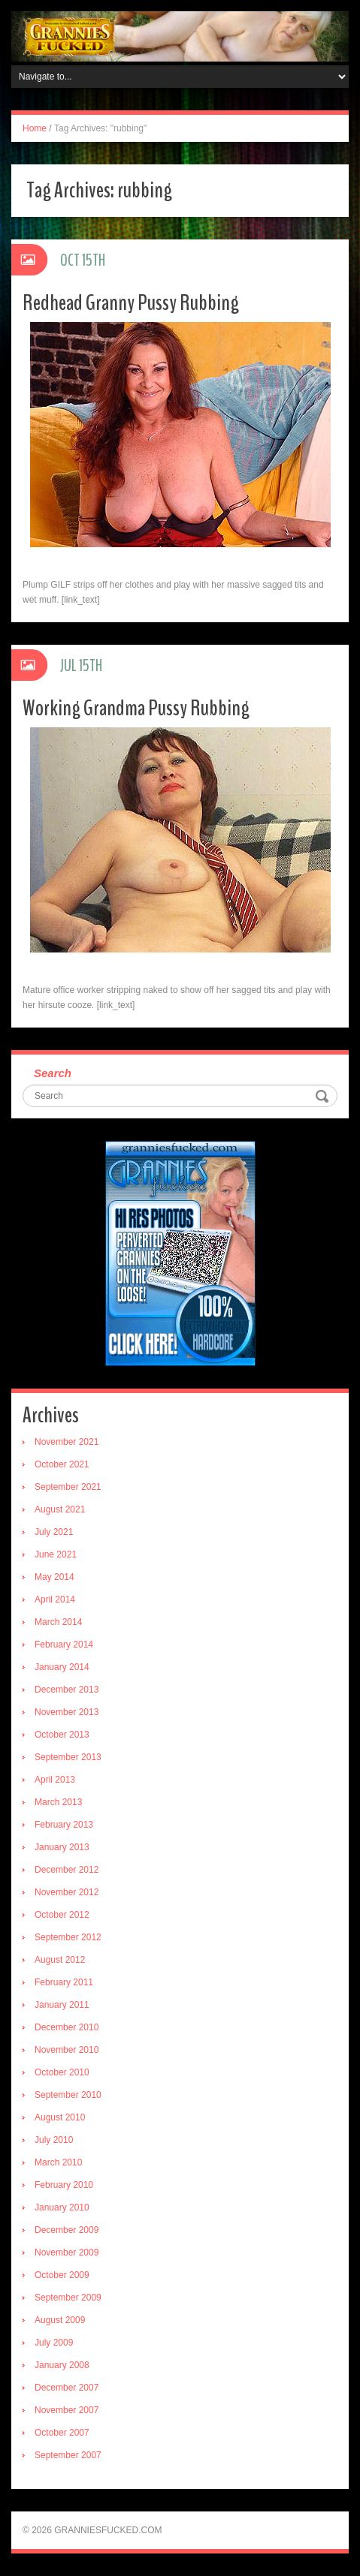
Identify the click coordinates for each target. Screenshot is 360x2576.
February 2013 (64, 1824)
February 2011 (64, 1982)
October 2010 (62, 2072)
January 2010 (62, 2207)
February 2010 (64, 2185)
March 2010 (58, 2162)
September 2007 (68, 2455)
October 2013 (62, 1734)
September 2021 (68, 1487)
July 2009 (54, 2342)
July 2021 (54, 1532)
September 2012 (68, 1937)
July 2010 (54, 2140)
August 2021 (60, 1509)
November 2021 (66, 1442)
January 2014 (62, 1667)
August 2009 (60, 2320)
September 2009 (68, 2297)
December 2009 (66, 2230)
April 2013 (55, 1779)
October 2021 (62, 1464)
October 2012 (62, 1914)
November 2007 (66, 2410)
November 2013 (66, 1712)
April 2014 (55, 1599)
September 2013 (68, 1757)
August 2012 (60, 1960)
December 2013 (66, 1689)
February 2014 (64, 1644)
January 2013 (62, 1847)
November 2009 (66, 2252)
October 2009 (62, 2275)
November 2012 (66, 1892)
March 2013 (58, 1802)
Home (35, 128)
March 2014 (58, 1622)
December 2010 (66, 2027)
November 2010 (66, 2050)
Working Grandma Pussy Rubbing (136, 708)
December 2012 (66, 1869)
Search (52, 1073)
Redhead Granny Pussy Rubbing (131, 302)
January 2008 (62, 2365)
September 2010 (68, 2095)
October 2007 (62, 2432)
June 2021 (56, 1554)
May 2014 (54, 1577)
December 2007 (66, 2387)
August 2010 (60, 2117)
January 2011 (62, 2005)
